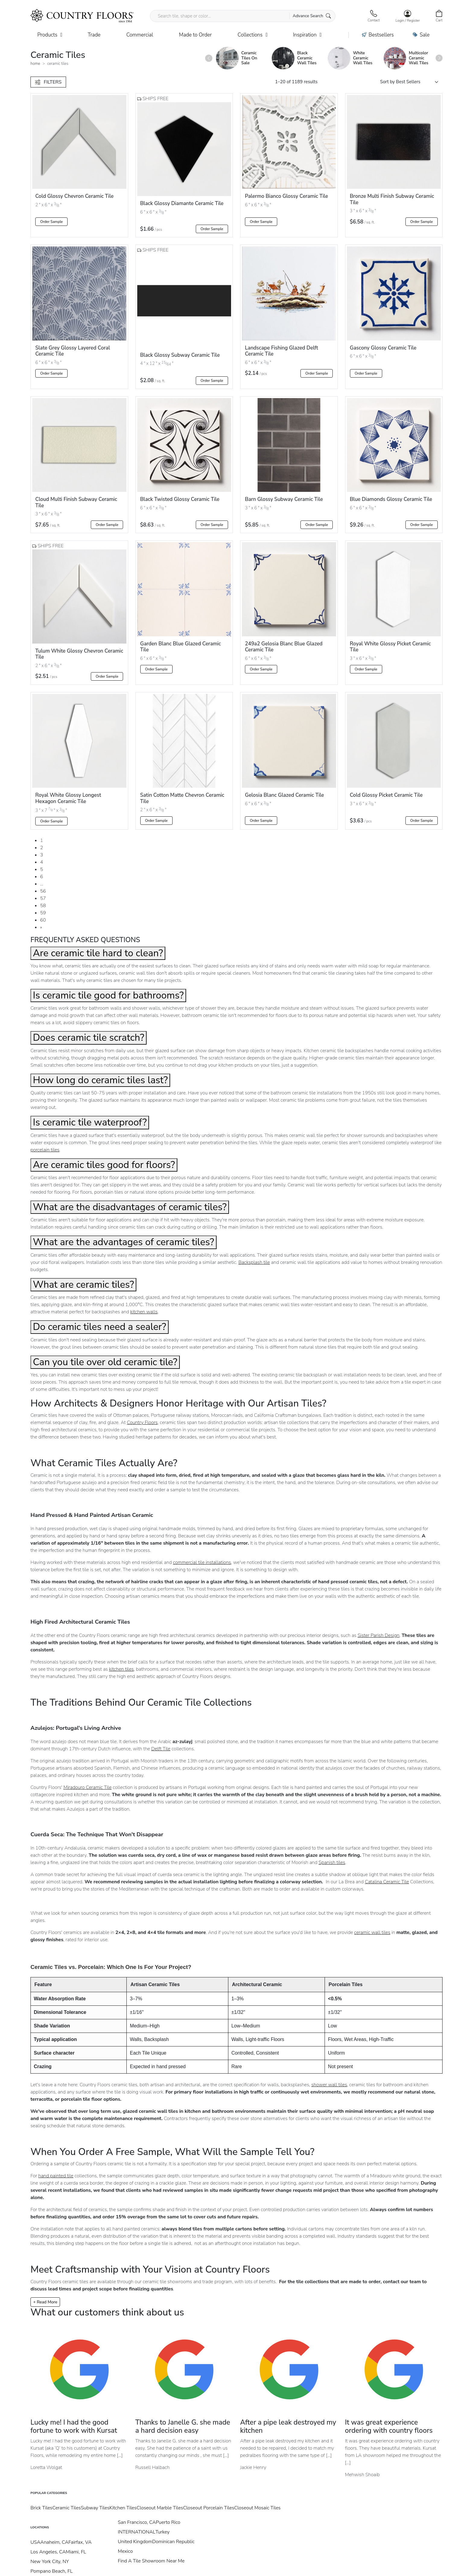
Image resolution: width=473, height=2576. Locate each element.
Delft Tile (160, 1748)
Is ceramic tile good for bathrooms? (108, 995)
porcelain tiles (44, 1150)
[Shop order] (411, 82)
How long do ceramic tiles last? (100, 1080)
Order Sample (51, 221)
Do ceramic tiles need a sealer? (99, 1326)
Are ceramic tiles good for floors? (104, 1164)
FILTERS (48, 82)
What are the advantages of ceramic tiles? (123, 1242)
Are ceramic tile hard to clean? (98, 953)
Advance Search (312, 16)
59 (43, 913)
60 (43, 920)
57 (43, 898)
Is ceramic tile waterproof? (90, 1122)
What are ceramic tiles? (83, 1284)
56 (43, 891)
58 (43, 905)
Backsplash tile (254, 1262)
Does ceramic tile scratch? (88, 1037)
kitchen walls (144, 1312)
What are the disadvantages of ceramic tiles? (130, 1207)
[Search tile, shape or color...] (242, 16)
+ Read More (45, 2302)
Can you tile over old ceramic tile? (105, 1362)
